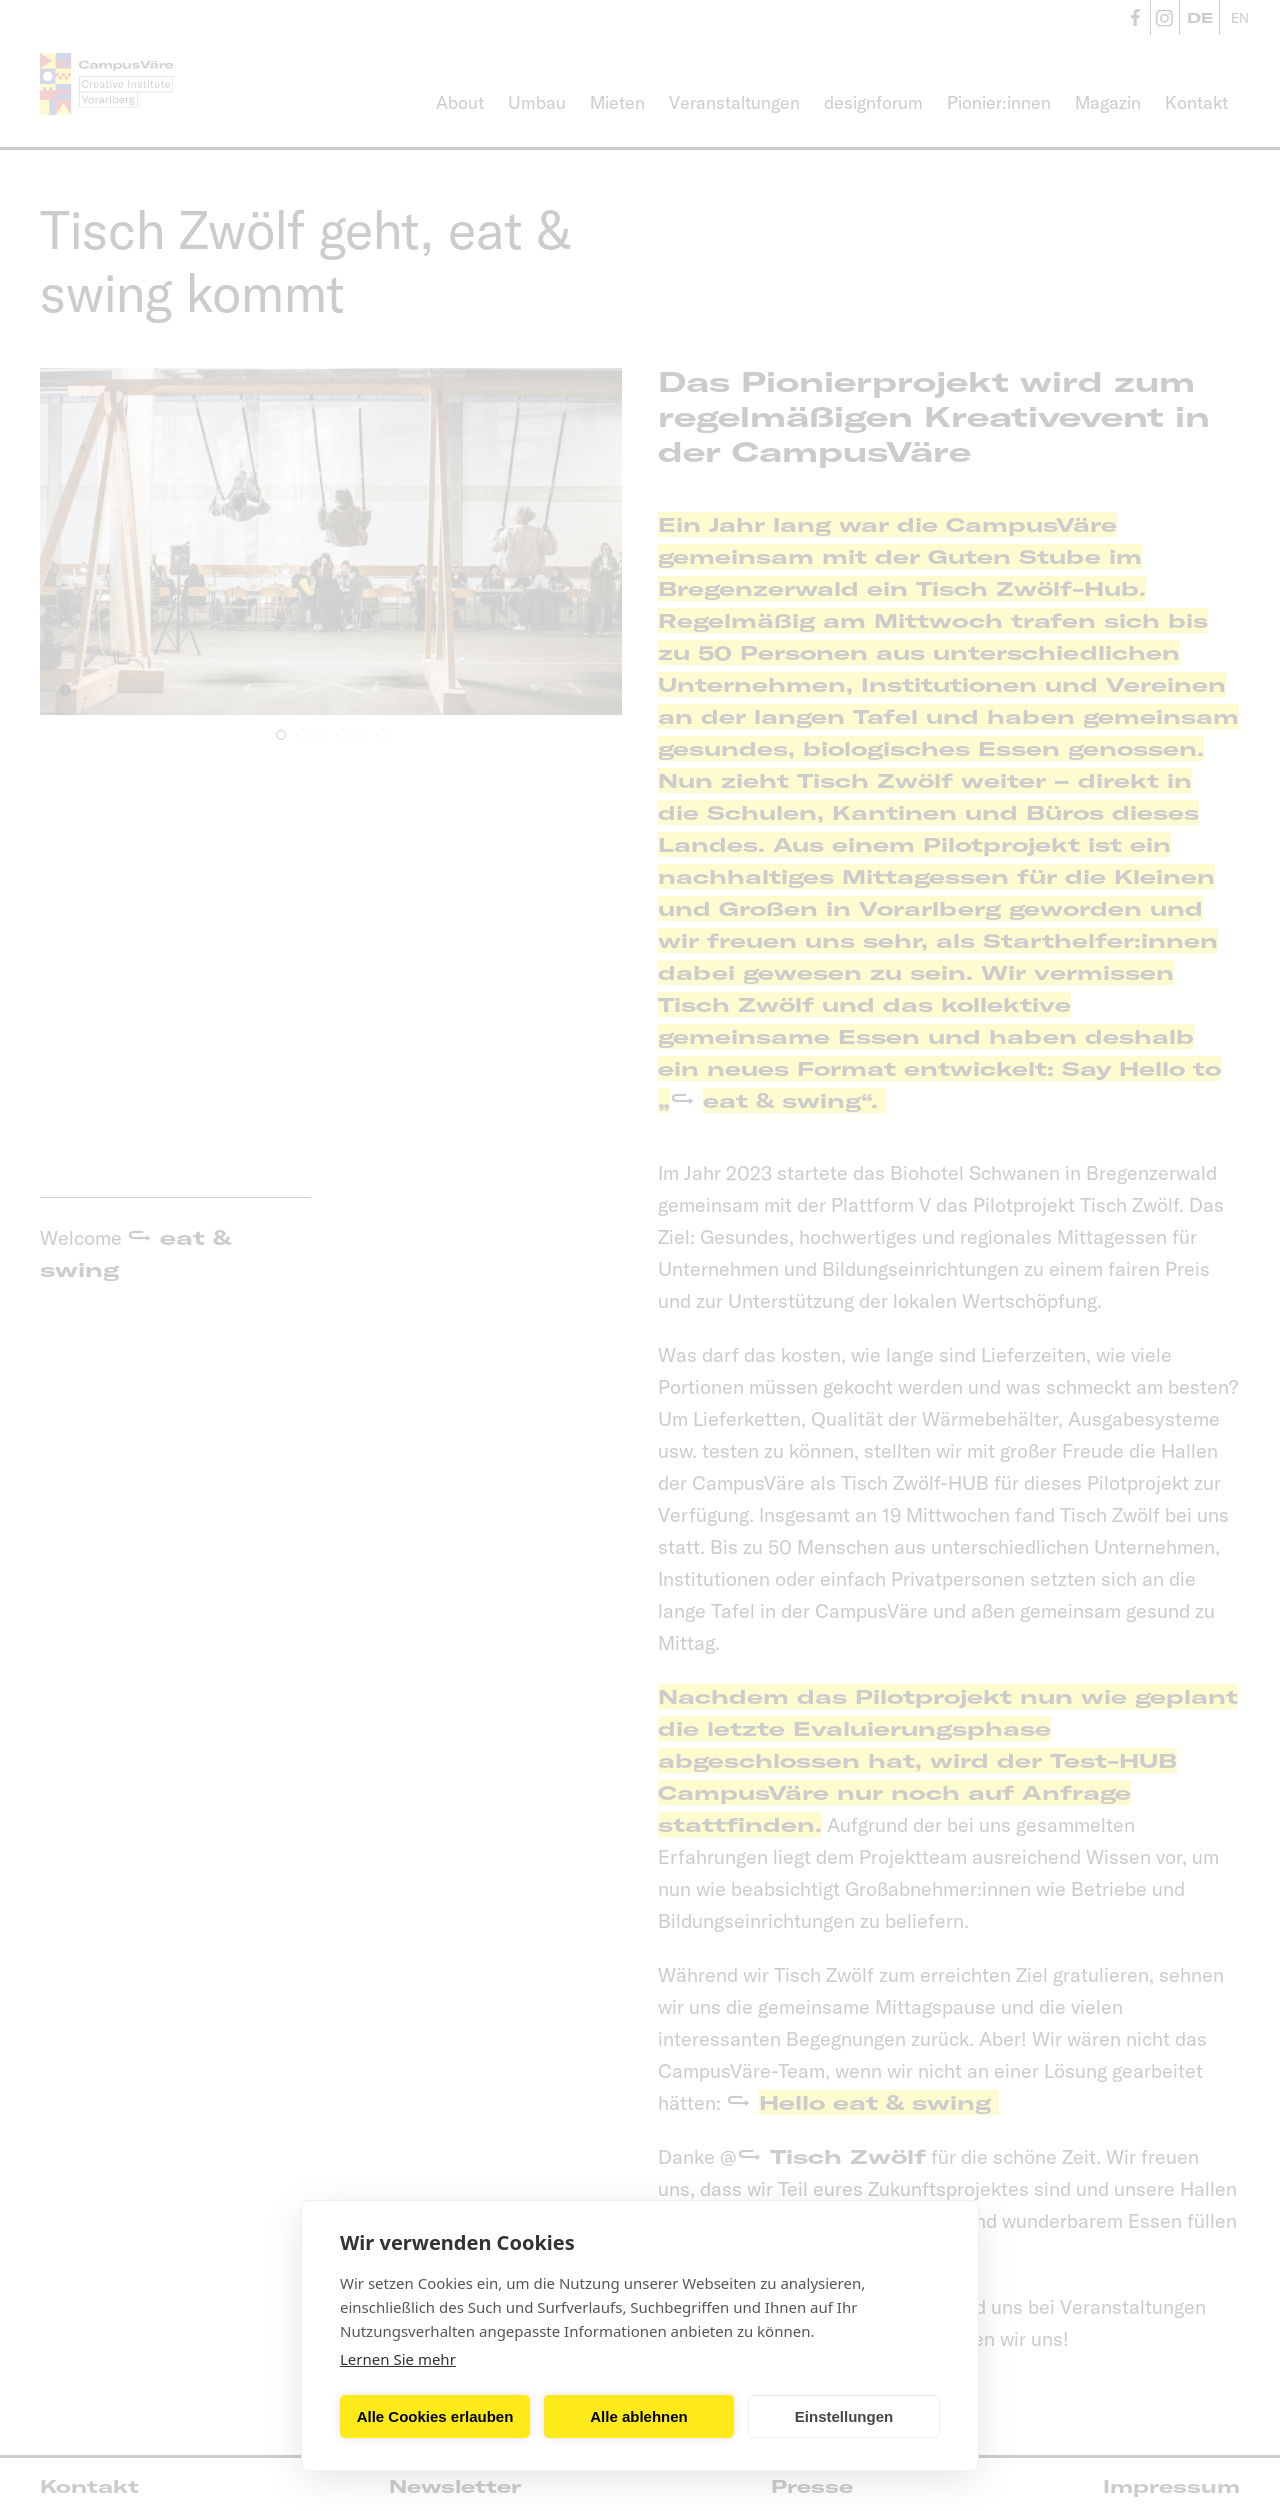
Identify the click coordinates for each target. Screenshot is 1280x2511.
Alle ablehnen (639, 2416)
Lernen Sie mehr (398, 2359)
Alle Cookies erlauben (435, 2416)
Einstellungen (844, 2416)
